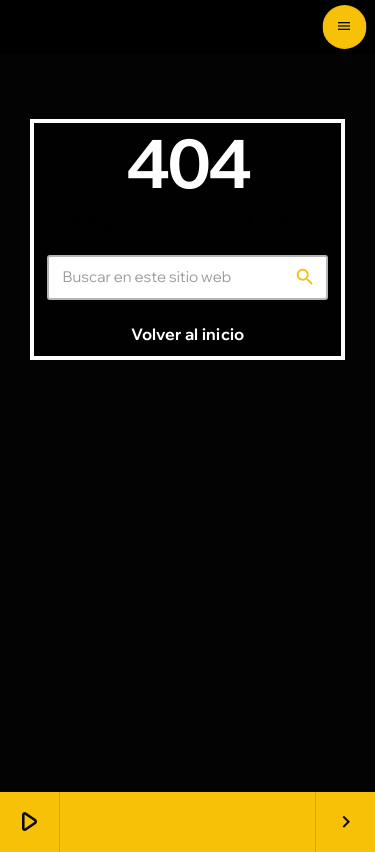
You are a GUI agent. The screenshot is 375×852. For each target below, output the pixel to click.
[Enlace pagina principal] (58, 27)
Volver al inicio (187, 334)
